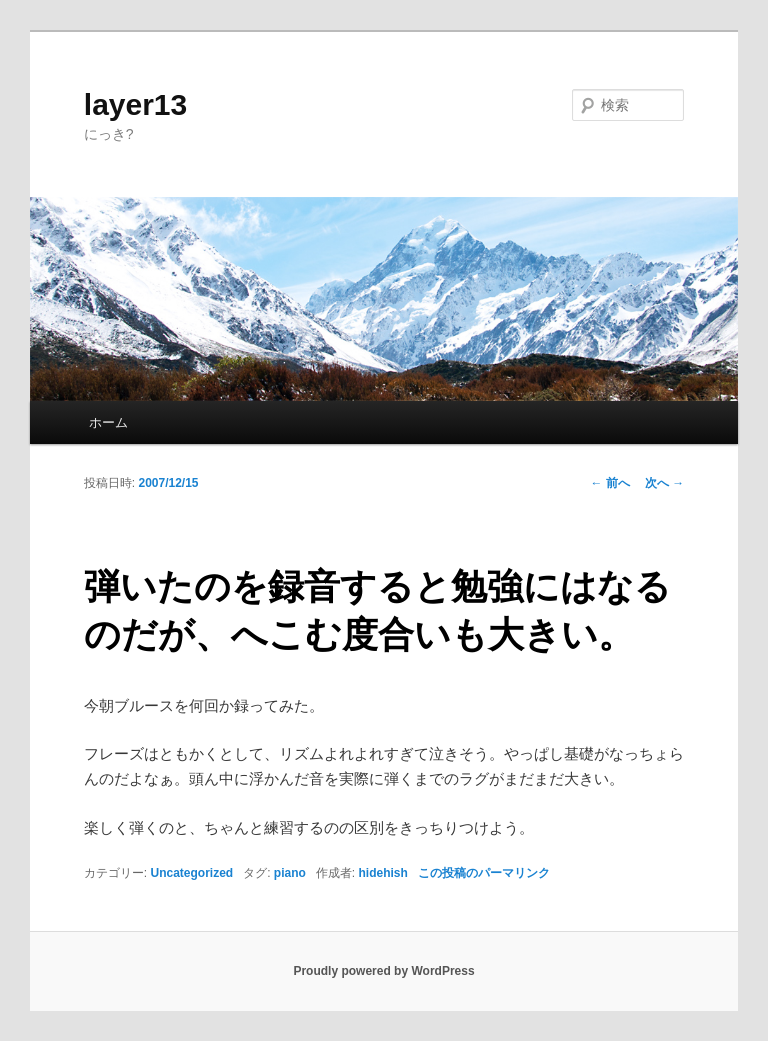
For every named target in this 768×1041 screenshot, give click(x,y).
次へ (664, 483)
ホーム (108, 422)
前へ (610, 483)
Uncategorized (191, 873)
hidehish (383, 873)
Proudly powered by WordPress (383, 971)
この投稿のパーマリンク (484, 873)
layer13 (135, 104)
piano (290, 873)
